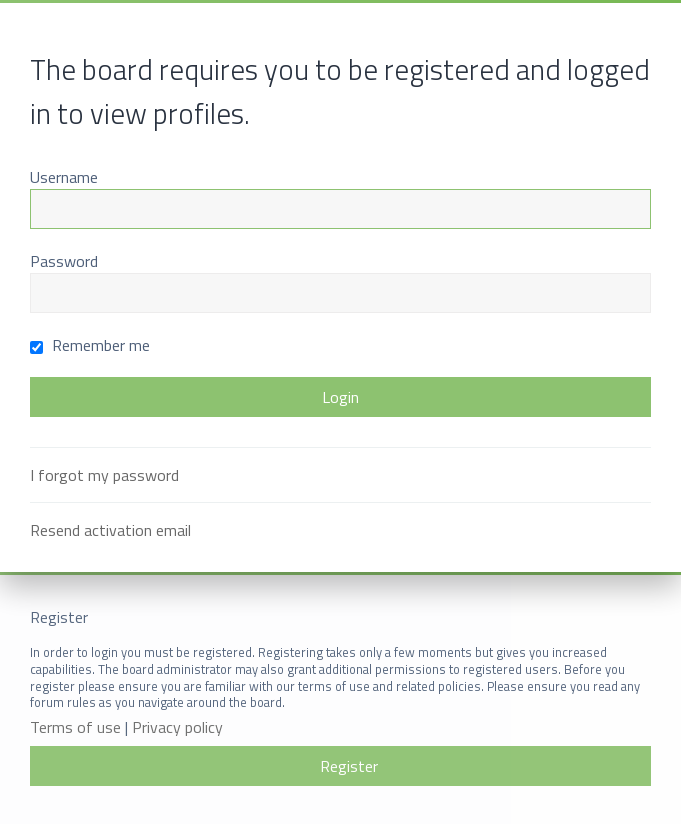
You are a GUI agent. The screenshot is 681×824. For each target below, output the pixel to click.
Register (349, 766)
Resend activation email (110, 530)
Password (64, 261)
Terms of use (75, 727)
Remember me (90, 345)
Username (64, 177)
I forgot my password (104, 475)
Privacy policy (177, 727)
